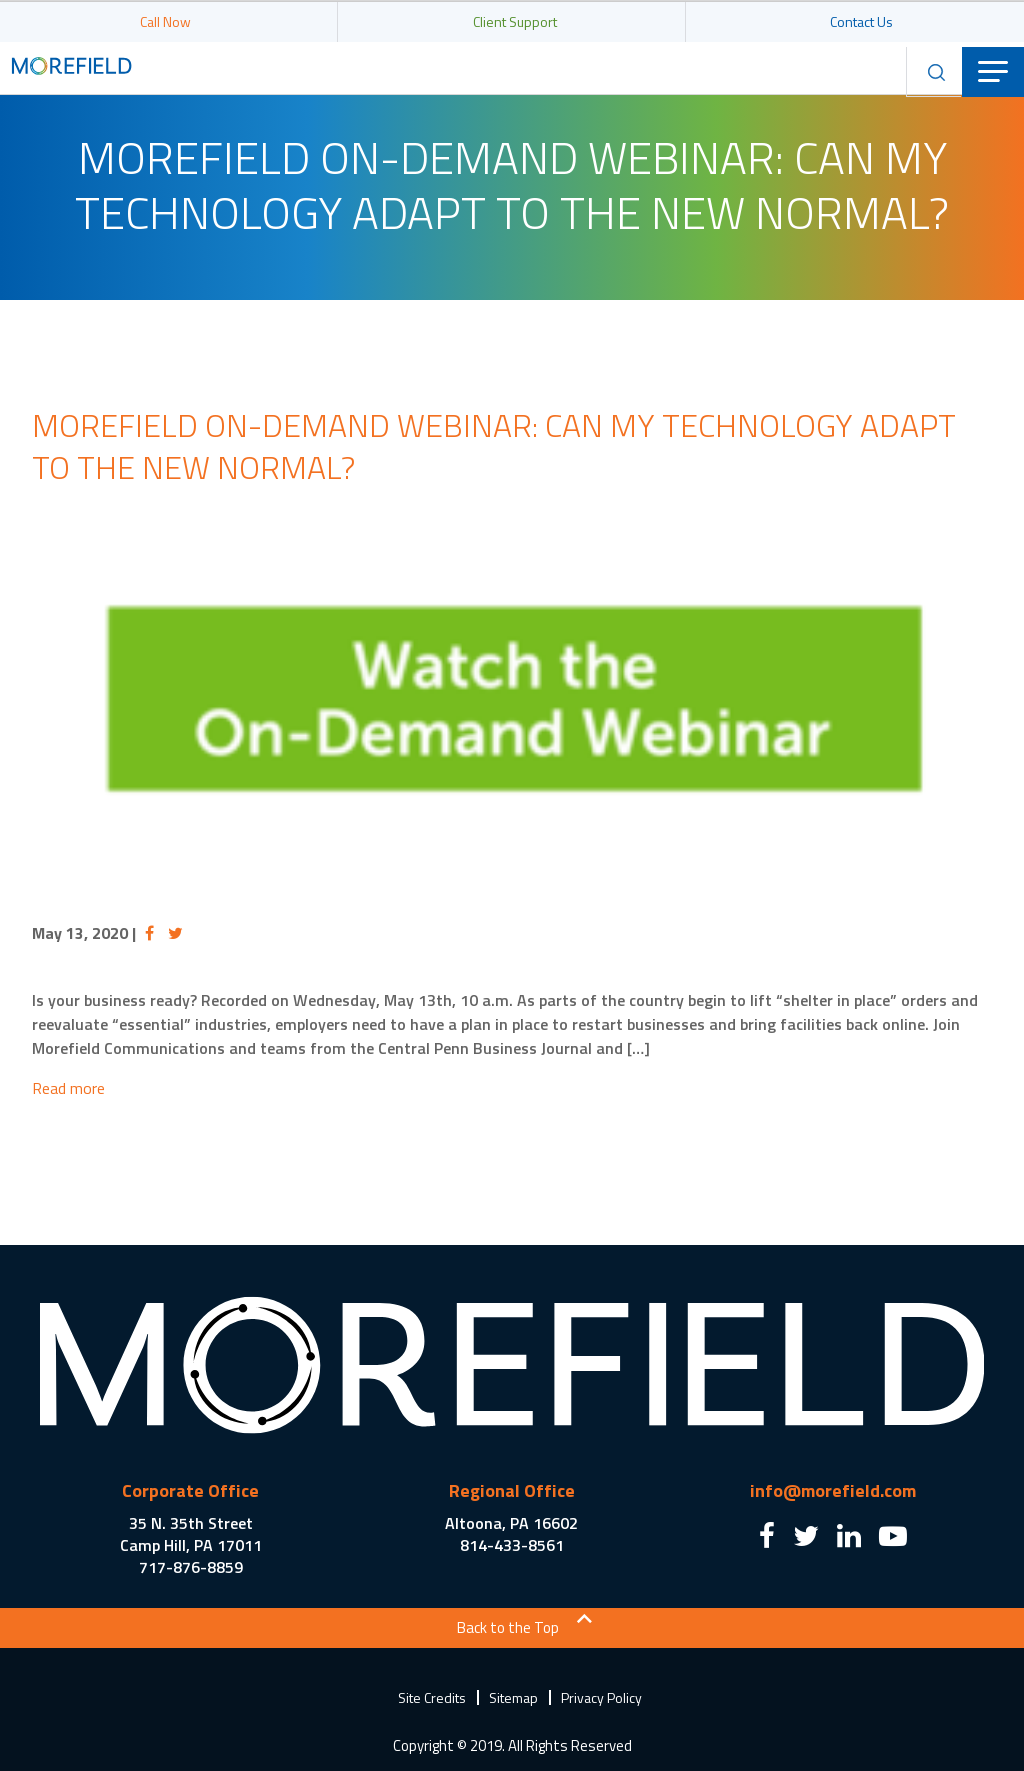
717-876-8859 (191, 1567)
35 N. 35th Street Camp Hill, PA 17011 (191, 1534)
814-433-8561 (512, 1545)
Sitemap (513, 1697)
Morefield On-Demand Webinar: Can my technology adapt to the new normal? (494, 446)
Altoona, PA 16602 (511, 1523)
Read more (68, 1088)
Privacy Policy (601, 1697)
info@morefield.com (833, 1490)
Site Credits (432, 1697)
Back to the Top (508, 1627)
